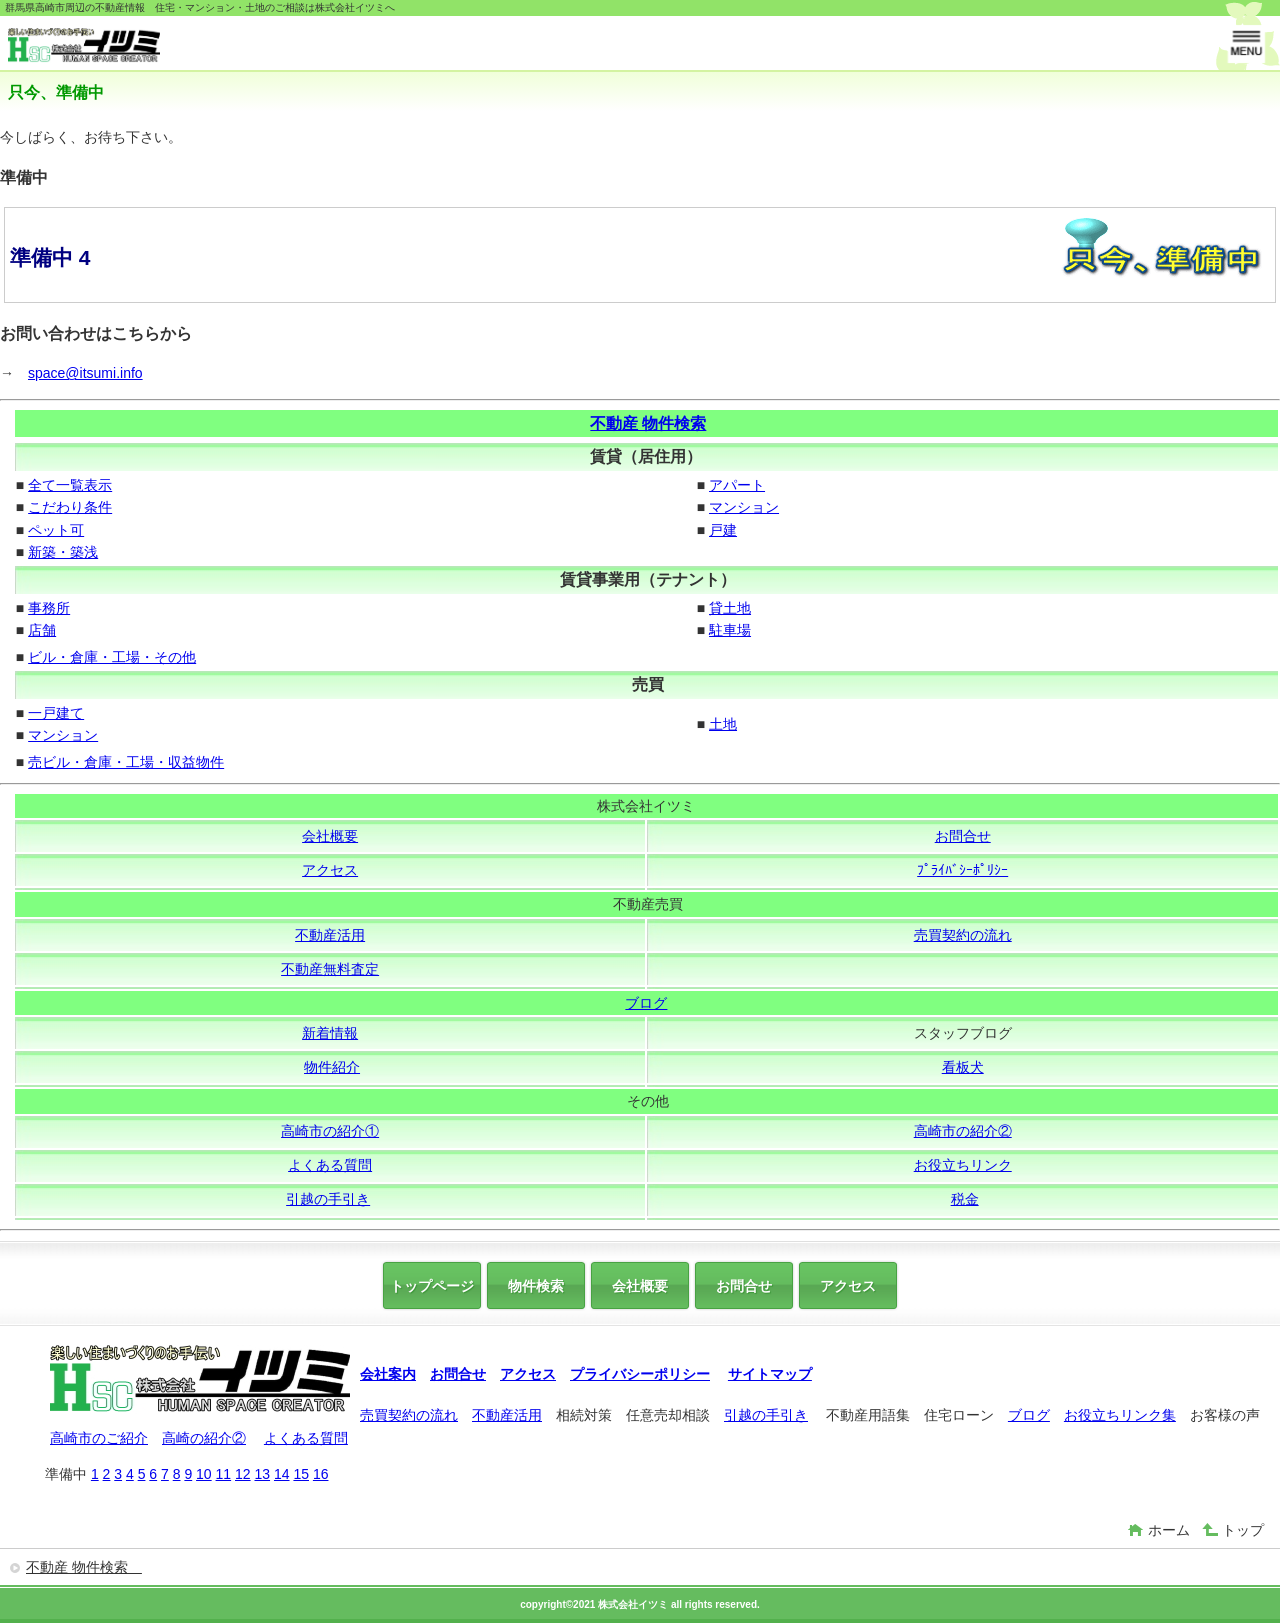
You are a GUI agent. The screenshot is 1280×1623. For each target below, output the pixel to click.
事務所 (49, 608)
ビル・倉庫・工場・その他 (112, 657)
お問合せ (963, 836)
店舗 (42, 630)
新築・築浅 (63, 552)
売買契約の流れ (963, 935)
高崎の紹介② (204, 1438)
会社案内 (388, 1374)
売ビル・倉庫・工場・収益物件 (126, 762)
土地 (723, 724)
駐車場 (730, 630)
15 (301, 1474)
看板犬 (963, 1067)
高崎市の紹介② (963, 1131)
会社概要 (330, 836)
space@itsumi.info (85, 373)
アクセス (330, 870)
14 (282, 1474)
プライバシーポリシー (640, 1374)
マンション (744, 507)
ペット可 (56, 530)
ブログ (646, 1003)
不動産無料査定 (330, 969)
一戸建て (56, 713)
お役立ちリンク (963, 1165)
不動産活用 (330, 935)
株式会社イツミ (158, 45)
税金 (965, 1199)
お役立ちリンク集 (1120, 1415)
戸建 (723, 530)
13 (262, 1474)
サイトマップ (770, 1374)
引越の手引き (328, 1199)
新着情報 (330, 1033)
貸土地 (730, 608)
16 (321, 1474)
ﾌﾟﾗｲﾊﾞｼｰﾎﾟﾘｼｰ (962, 870)
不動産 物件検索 (648, 423)
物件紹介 (332, 1067)
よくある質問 (330, 1165)
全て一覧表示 (70, 485)
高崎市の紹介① (330, 1131)
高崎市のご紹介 (99, 1438)
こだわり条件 (70, 507)
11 (224, 1474)
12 (243, 1474)
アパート (737, 485)
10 (204, 1474)
